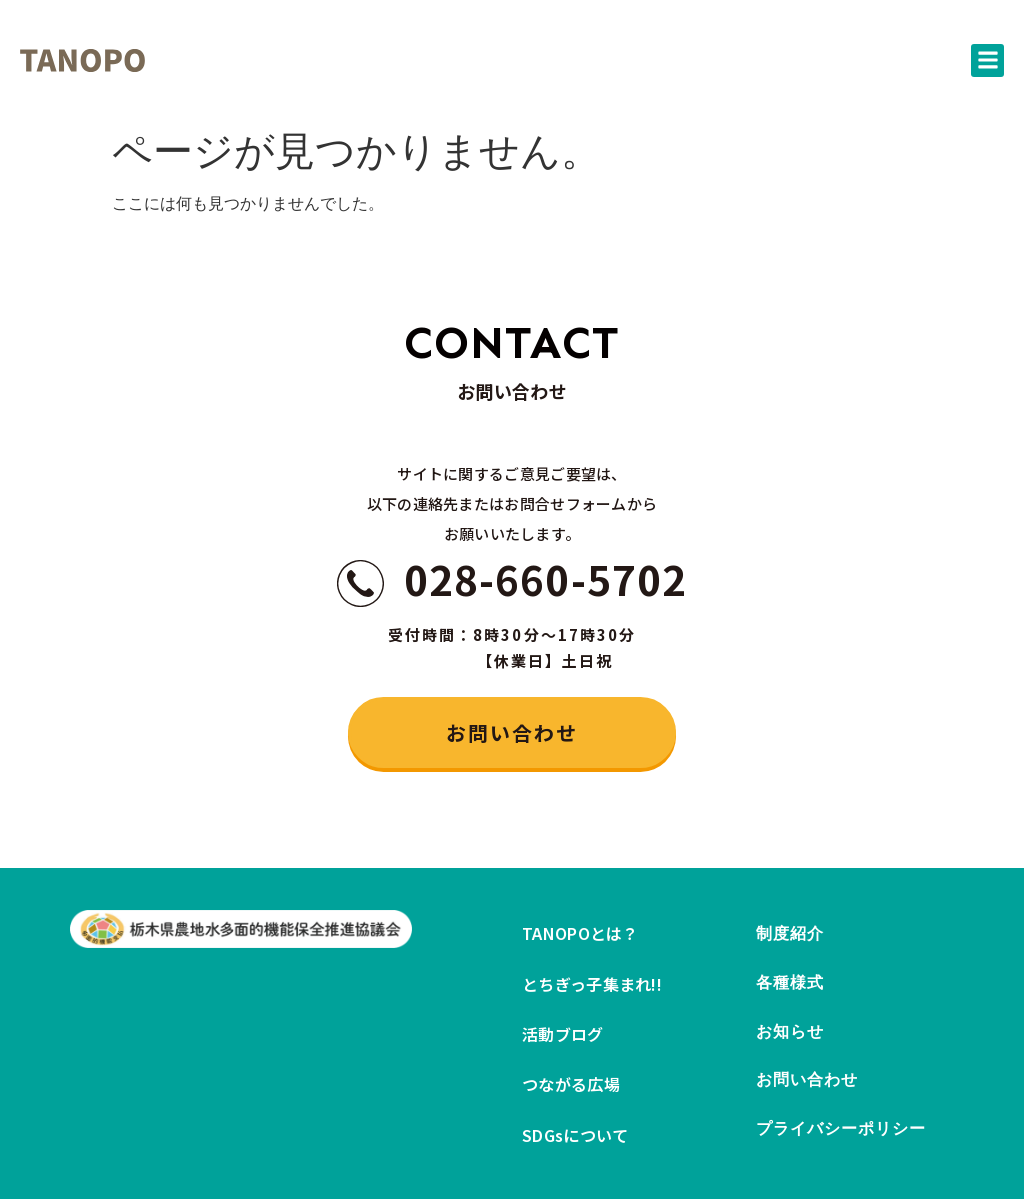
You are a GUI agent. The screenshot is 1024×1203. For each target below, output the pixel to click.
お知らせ (790, 1035)
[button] (987, 60)
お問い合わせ (807, 1085)
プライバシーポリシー (841, 1135)
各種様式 (790, 985)
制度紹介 (790, 935)
